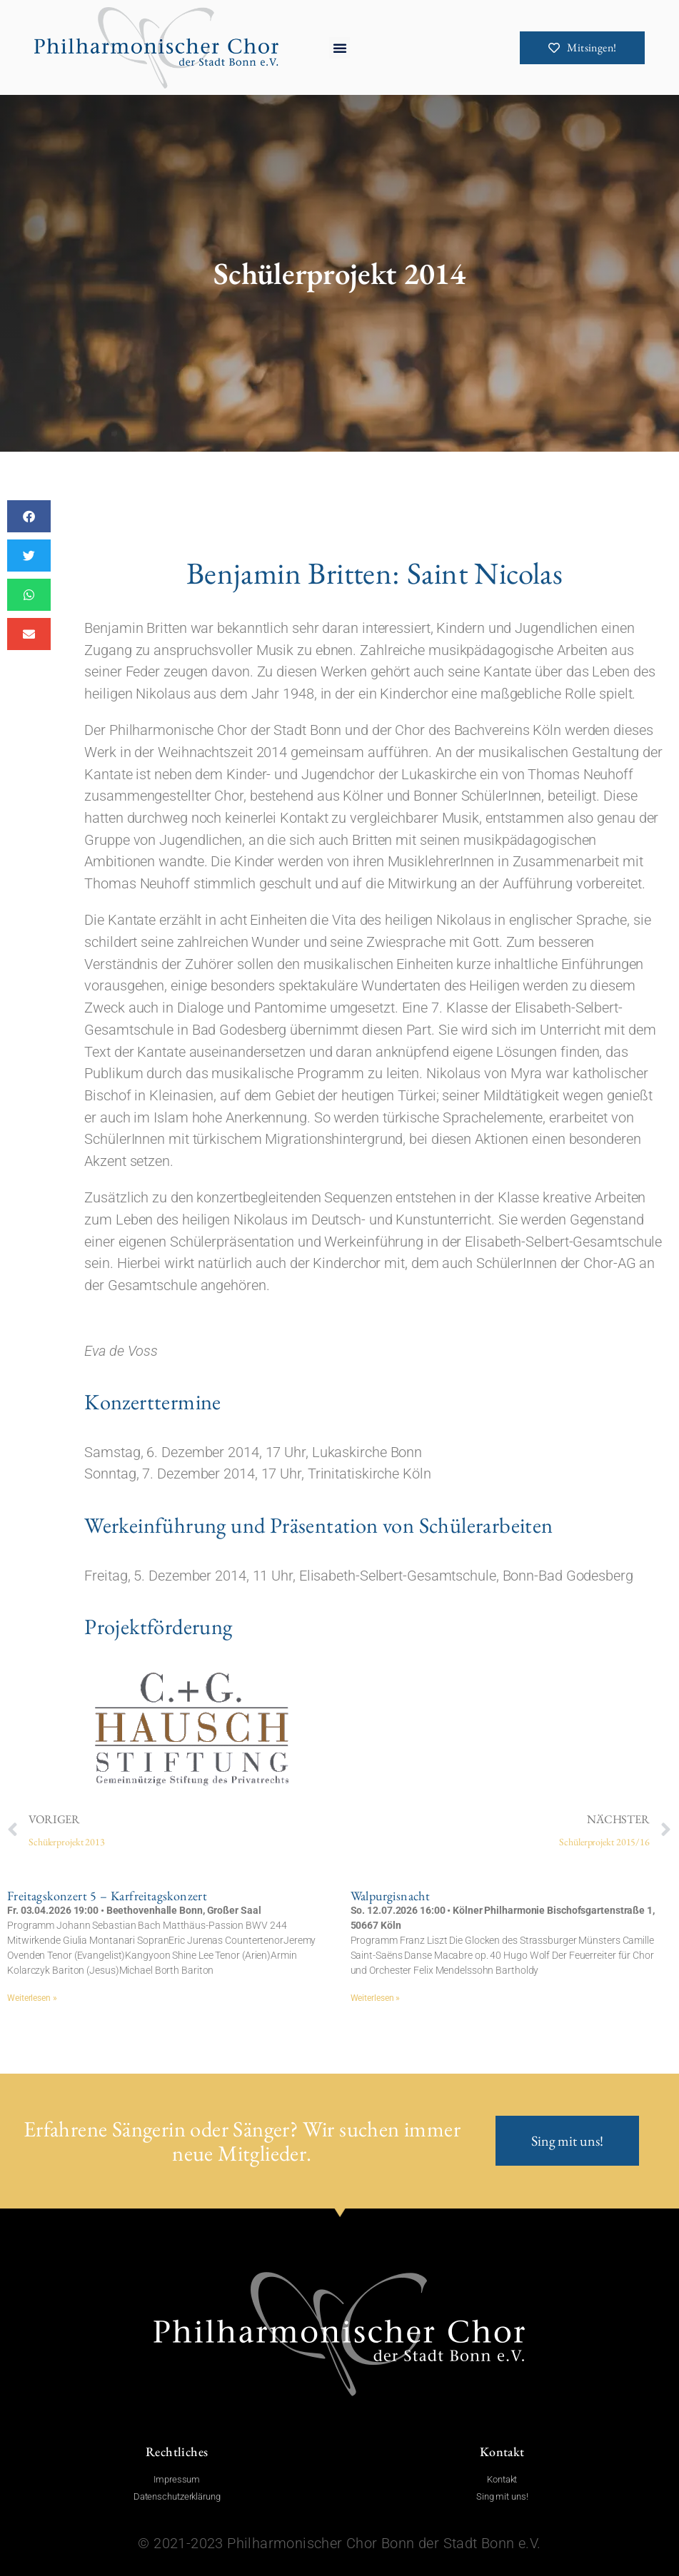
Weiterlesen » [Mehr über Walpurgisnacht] (376, 1998)
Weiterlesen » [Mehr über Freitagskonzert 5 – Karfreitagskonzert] (32, 1998)
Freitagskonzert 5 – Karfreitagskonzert (107, 1895)
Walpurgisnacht (391, 1895)
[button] (340, 48)
